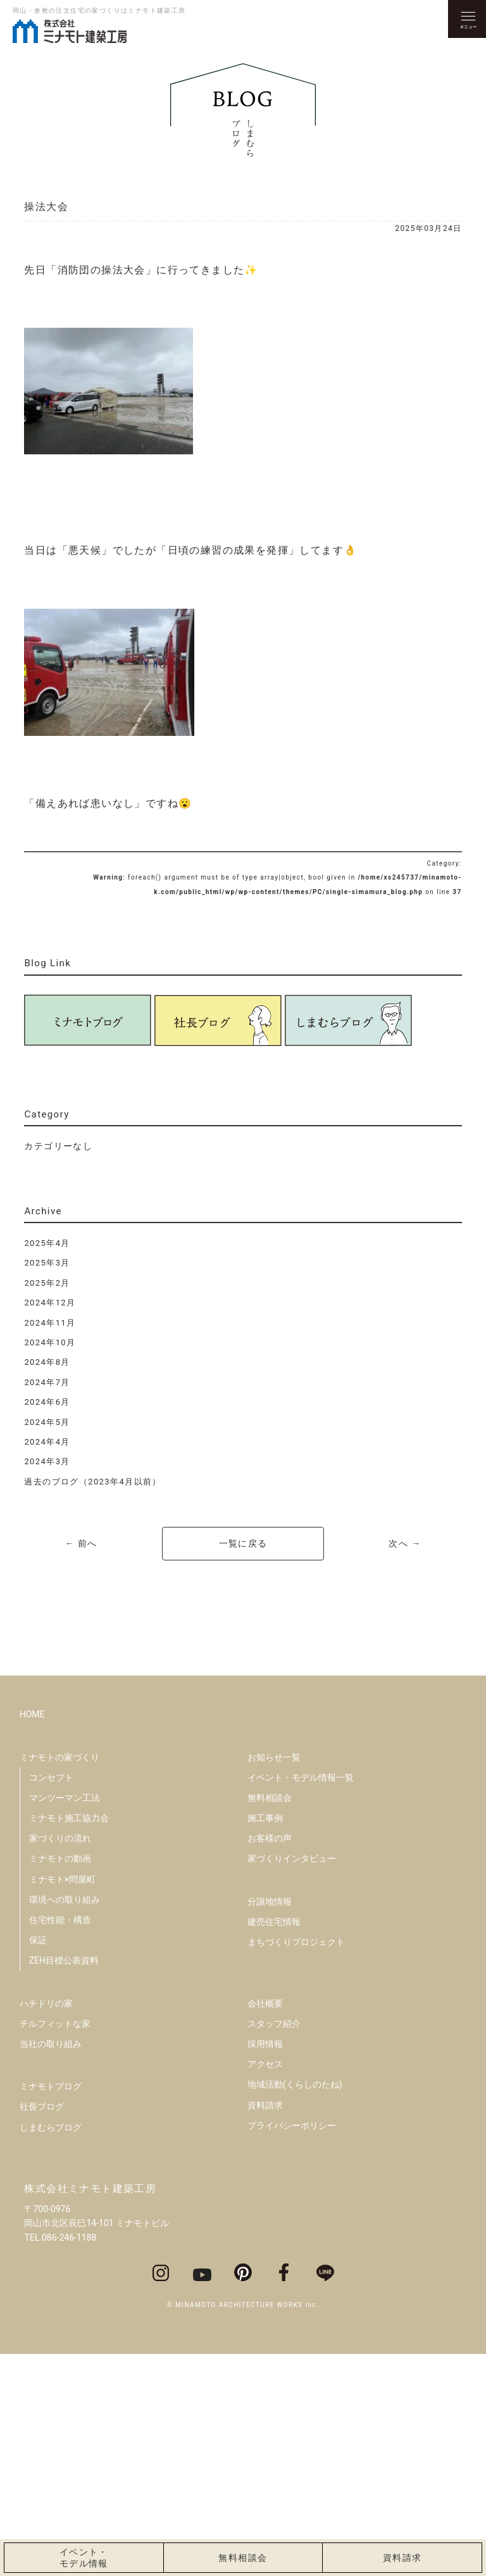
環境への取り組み (64, 2121)
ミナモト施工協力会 (69, 2039)
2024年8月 (47, 1362)
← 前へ (81, 1543)
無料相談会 (269, 2019)
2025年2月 (47, 1283)
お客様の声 (269, 2060)
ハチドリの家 (46, 2225)
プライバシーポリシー (291, 2347)
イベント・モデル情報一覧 (300, 1999)
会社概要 (265, 2225)
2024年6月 (47, 1402)
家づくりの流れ (60, 2060)
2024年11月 (49, 1323)
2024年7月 (47, 1382)
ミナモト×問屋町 (62, 2101)
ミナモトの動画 (60, 2080)
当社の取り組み (51, 2265)
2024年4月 (47, 1442)
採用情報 (265, 2265)
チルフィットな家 (55, 2245)
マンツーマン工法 (64, 2019)
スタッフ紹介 (274, 2245)
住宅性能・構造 (60, 2141)
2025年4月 (47, 1243)
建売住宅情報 (274, 2143)
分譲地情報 (269, 2123)
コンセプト (51, 1999)
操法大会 (46, 207)
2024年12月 (49, 1302)
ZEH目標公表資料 (64, 2182)
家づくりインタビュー (291, 2080)
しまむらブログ (51, 2349)
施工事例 (265, 2039)
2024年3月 (47, 1461)
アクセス (265, 2285)
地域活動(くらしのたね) (294, 2306)
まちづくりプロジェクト (296, 2163)
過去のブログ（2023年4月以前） (92, 1481)
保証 (38, 2161)
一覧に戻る (243, 1543)
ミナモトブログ (51, 2308)
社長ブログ (42, 2329)
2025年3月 (47, 1262)
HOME (32, 1936)
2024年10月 (49, 1342)
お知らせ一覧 (274, 1979)
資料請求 (265, 2327)
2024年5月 (47, 1422)
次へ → (405, 1543)
